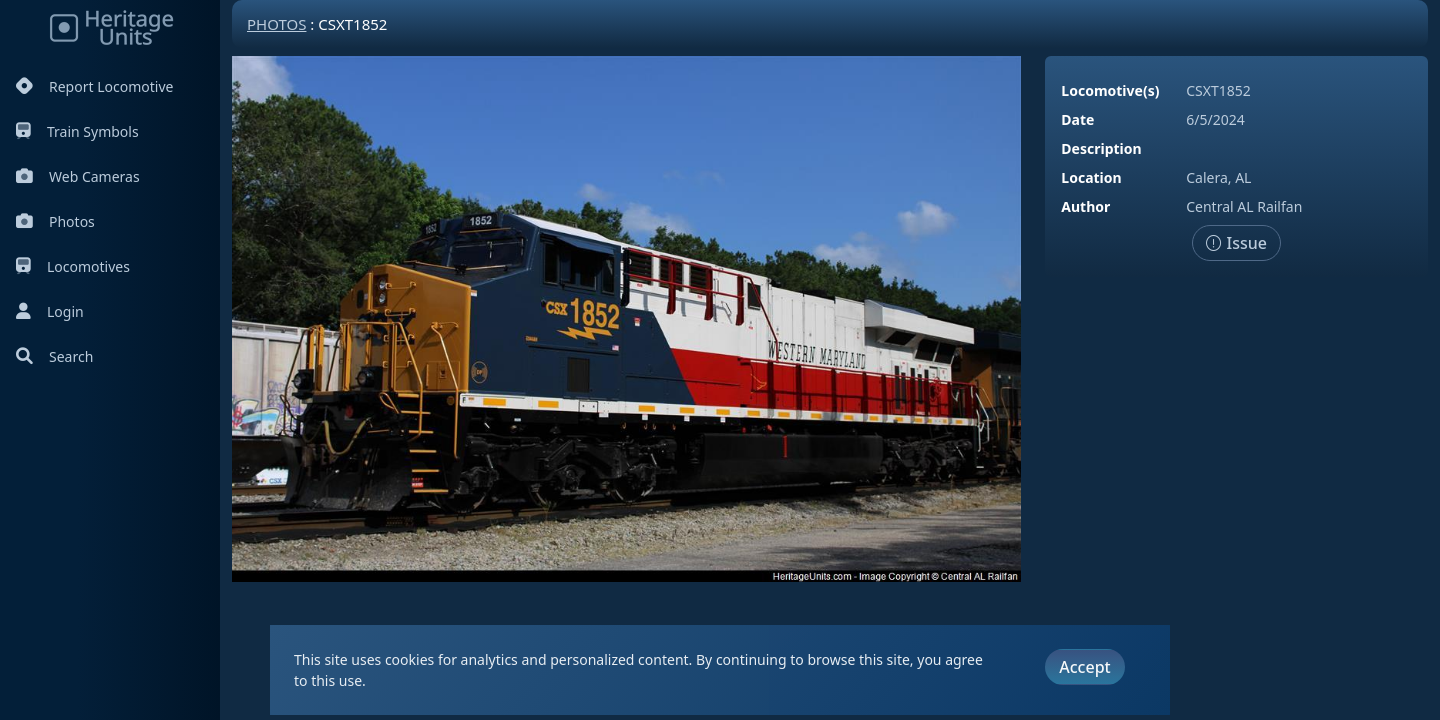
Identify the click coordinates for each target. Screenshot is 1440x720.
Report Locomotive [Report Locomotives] (94, 86)
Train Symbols (77, 131)
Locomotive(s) (1110, 90)
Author (1085, 206)
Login (50, 311)
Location (1091, 177)
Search (54, 356)
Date (1077, 119)
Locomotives (73, 266)
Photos (55, 221)
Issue (1236, 243)
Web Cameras (78, 176)
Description (1101, 148)
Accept (1084, 667)
